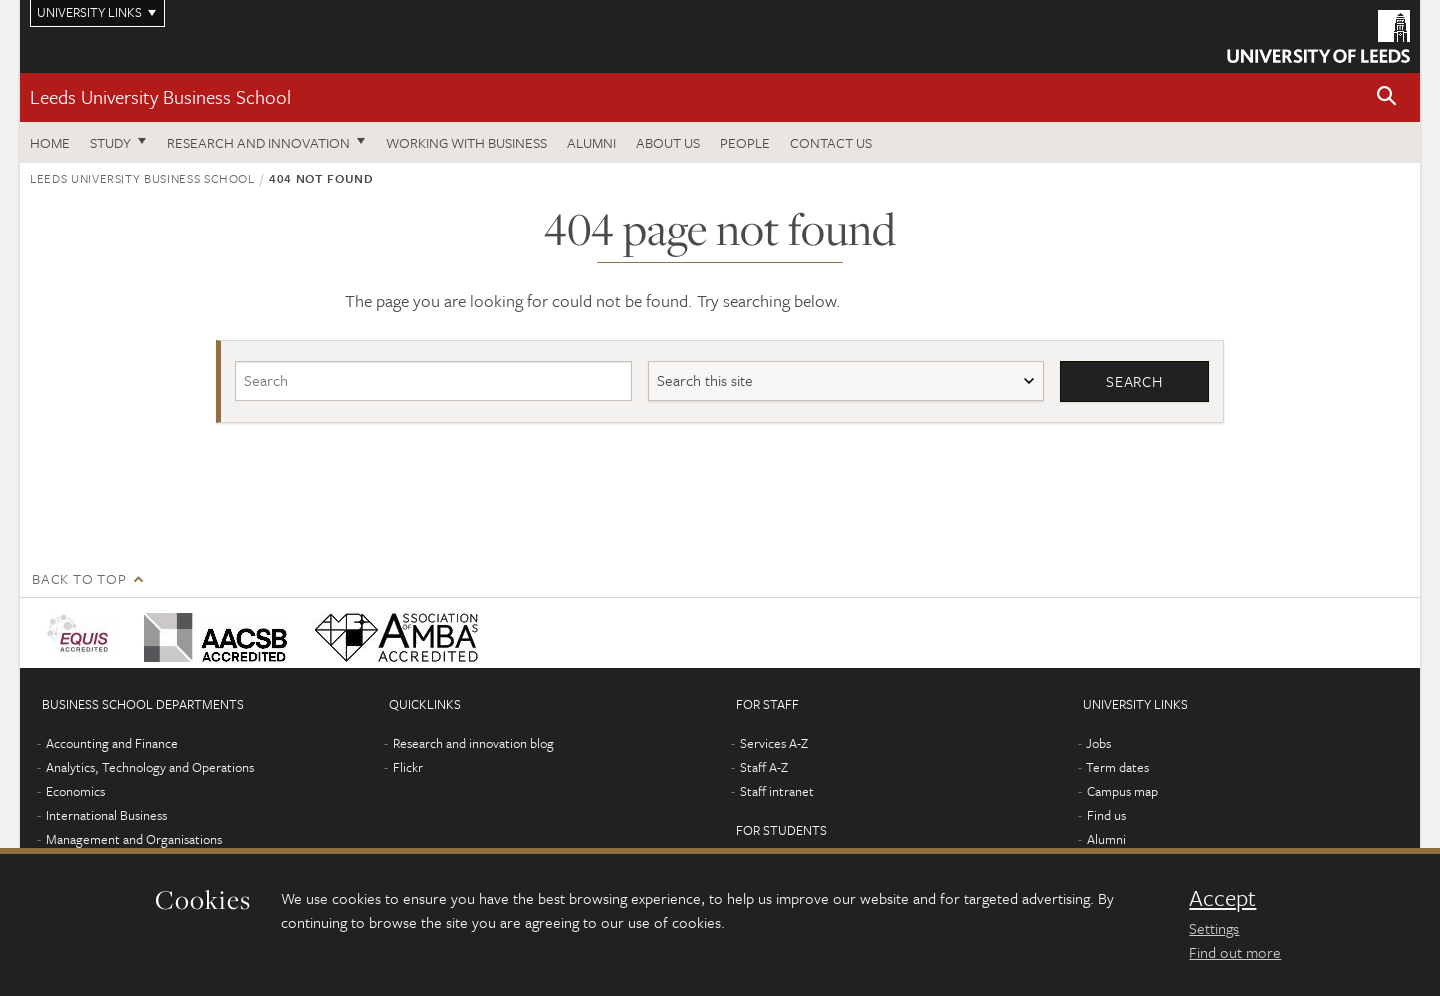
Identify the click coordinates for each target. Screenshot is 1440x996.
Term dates (1117, 767)
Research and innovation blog (473, 743)
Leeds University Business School (160, 96)
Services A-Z (774, 743)
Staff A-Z (764, 767)
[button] (1387, 97)
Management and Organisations (134, 839)
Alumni (591, 142)
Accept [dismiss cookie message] (1222, 898)
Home (50, 142)
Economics (75, 791)
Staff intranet (777, 791)
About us (668, 142)
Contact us (831, 142)
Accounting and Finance (112, 743)
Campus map (1122, 791)
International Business (106, 815)
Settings (1214, 928)
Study (110, 142)
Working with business (466, 142)
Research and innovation (258, 142)
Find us (1106, 815)
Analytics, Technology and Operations (150, 767)
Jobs (1098, 743)
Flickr (408, 767)
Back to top (79, 578)
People (745, 142)
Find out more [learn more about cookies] (1235, 952)
